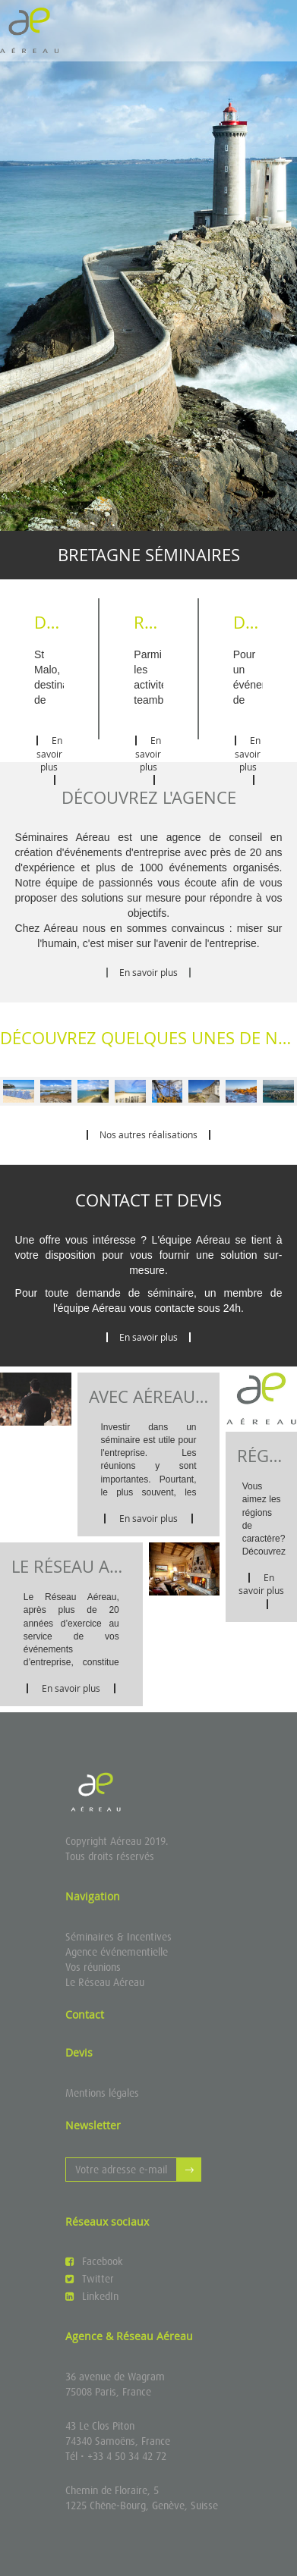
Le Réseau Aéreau (104, 1982)
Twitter (89, 2279)
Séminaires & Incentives (118, 1937)
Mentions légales (102, 2093)
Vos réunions (93, 1967)
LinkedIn (91, 2296)
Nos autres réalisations (148, 1134)
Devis (79, 2052)
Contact (84, 2014)
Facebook (94, 2261)
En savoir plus (49, 759)
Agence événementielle (116, 1952)
